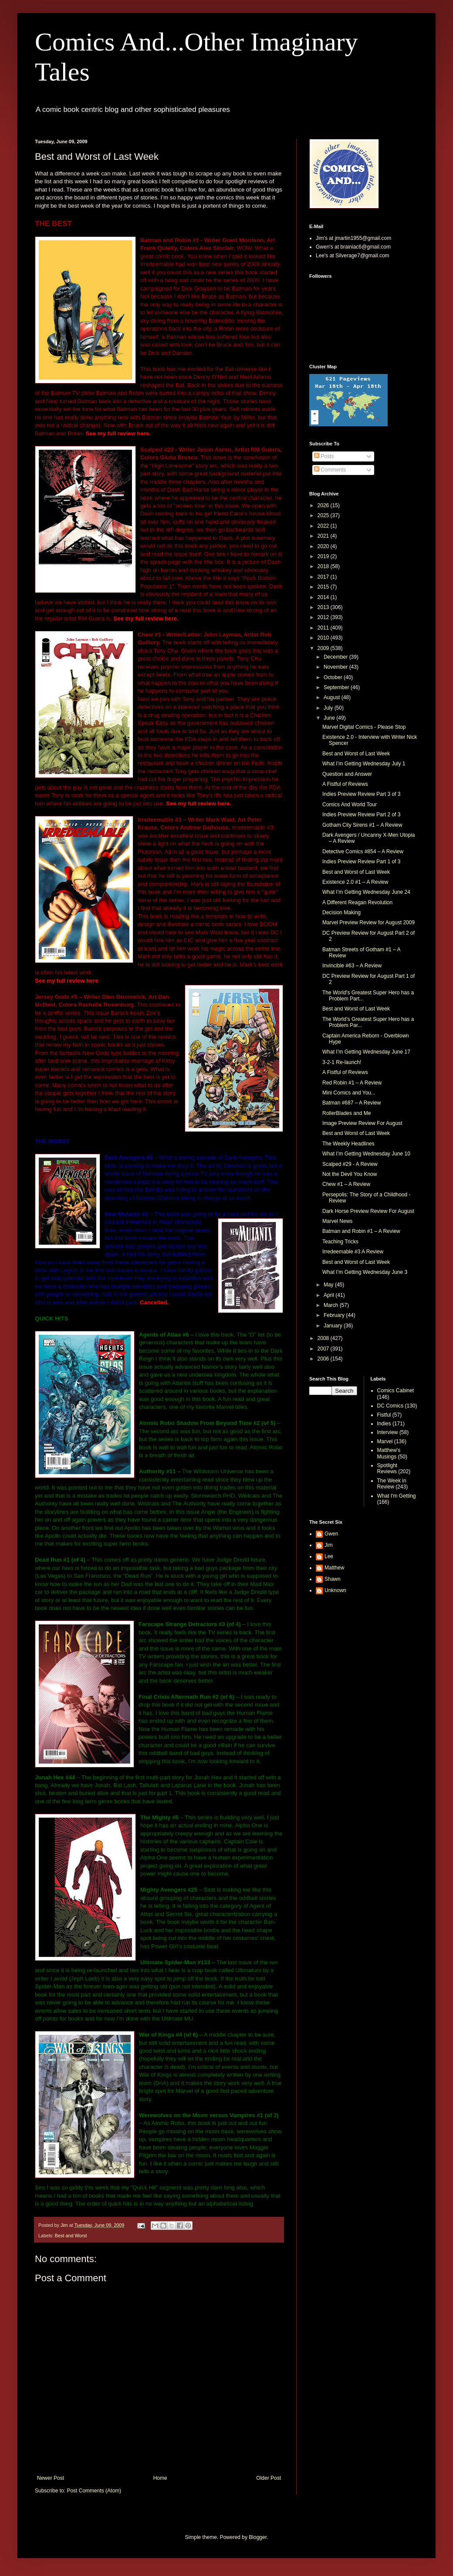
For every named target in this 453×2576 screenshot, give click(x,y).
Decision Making (341, 912)
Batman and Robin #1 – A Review (361, 1231)
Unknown (335, 1590)
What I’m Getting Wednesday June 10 (366, 1154)
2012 (324, 617)
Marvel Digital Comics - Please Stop (364, 727)
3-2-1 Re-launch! (341, 1062)
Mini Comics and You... (348, 1093)
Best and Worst (71, 2235)
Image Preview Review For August (362, 1123)
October (334, 677)
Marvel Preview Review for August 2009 (368, 922)
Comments (330, 470)
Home (160, 2478)
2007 (324, 1349)
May (329, 1285)
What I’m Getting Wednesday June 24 (366, 892)
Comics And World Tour (349, 804)
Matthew (334, 1568)
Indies (384, 1424)
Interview (387, 1432)
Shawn (333, 1579)
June (330, 718)
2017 (324, 577)
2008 (324, 1338)
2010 (324, 638)
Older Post (268, 2478)
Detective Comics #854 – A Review (362, 852)
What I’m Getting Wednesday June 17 (366, 1052)
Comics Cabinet (395, 1390)
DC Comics (390, 1406)
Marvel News (337, 1221)
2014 (324, 597)
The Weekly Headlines (348, 1144)
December (336, 657)
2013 (324, 607)
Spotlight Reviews (387, 1468)
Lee (329, 1556)
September (337, 687)
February (335, 1315)
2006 (324, 1359)
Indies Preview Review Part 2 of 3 (361, 815)
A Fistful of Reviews (345, 784)
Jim (329, 1545)
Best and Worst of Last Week (356, 754)
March (332, 1305)
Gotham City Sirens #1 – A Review (362, 825)
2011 (324, 628)
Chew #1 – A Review (346, 1184)
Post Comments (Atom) (94, 2491)
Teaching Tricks (340, 1242)
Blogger (258, 2537)
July (329, 708)
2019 (324, 556)
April (329, 1295)
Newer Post (50, 2478)
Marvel (385, 1441)
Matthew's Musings (389, 1453)
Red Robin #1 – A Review (352, 1083)
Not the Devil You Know (349, 1174)
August (332, 697)
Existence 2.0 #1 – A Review (355, 882)
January (334, 1326)
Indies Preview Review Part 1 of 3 (361, 862)
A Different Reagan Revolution (357, 902)
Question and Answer (347, 774)
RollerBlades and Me (346, 1113)
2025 (324, 515)
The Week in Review (391, 1484)
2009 (324, 648)
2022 (324, 526)
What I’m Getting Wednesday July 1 (364, 764)
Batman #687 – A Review (351, 1103)
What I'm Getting (396, 1496)
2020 (324, 546)
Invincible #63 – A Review (352, 966)
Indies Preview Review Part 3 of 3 (361, 794)
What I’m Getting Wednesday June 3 (364, 1272)
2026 (324, 505)
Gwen (331, 1534)
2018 (324, 566)
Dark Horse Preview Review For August (368, 1211)
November (336, 667)
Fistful (384, 1415)
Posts (324, 456)
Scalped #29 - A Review (350, 1164)
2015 (324, 587)
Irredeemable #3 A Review (352, 1252)
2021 (324, 536)
